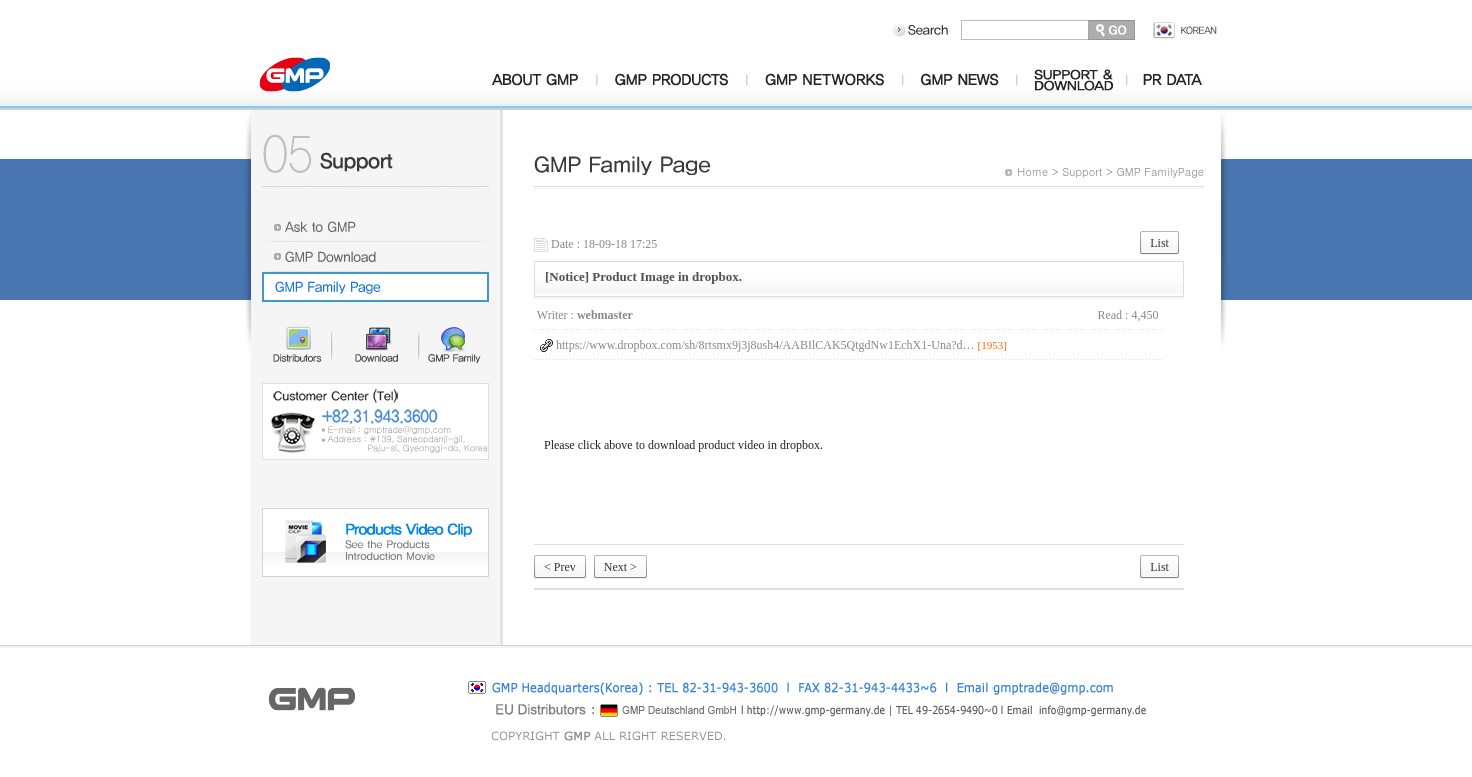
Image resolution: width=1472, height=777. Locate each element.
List (1159, 243)
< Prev (560, 567)
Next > (620, 567)
